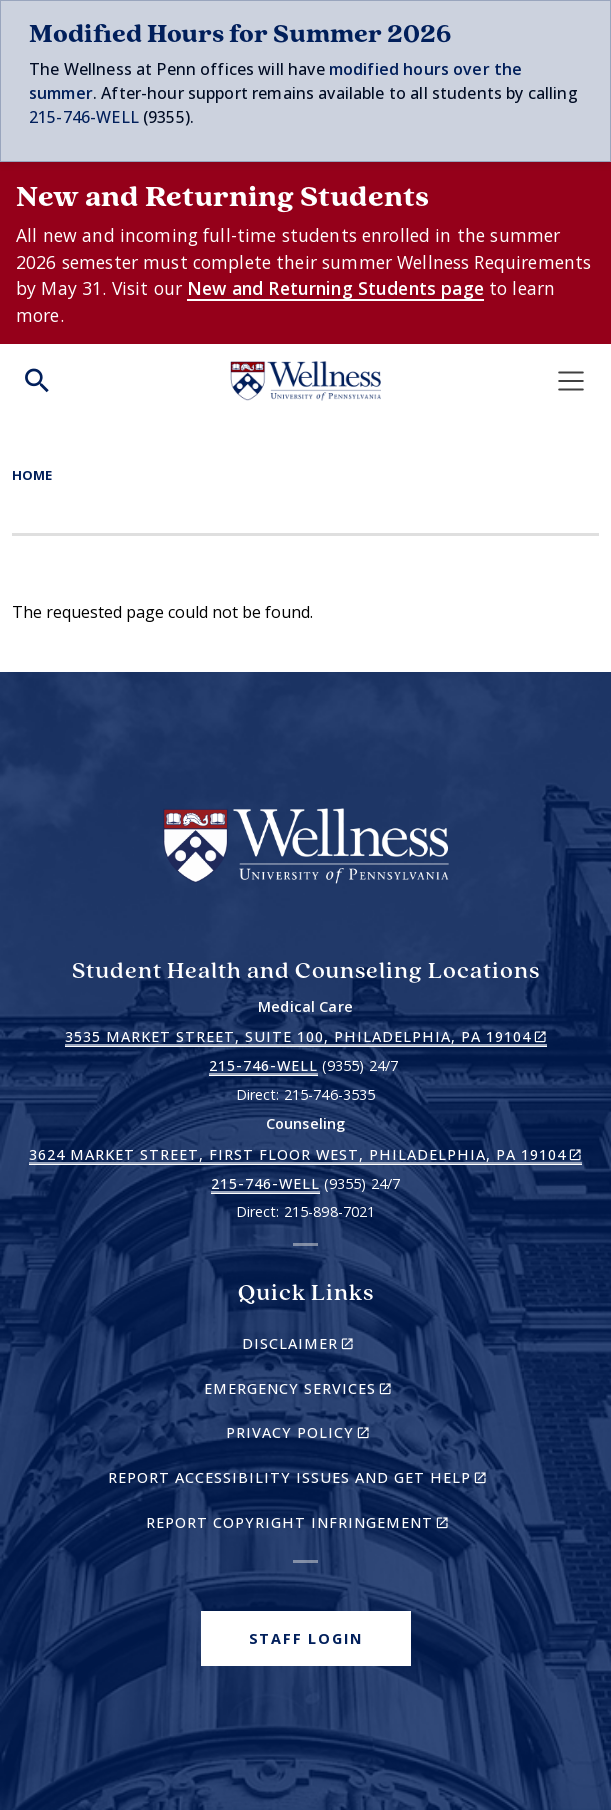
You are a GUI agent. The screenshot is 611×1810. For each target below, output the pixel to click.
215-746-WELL (84, 117)
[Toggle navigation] (571, 381)
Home (32, 475)
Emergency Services (332, 1391)
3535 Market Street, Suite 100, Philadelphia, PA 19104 (306, 1037)
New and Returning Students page (335, 288)
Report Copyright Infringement (324, 1525)
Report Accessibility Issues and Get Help (305, 1480)
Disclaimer (332, 1346)
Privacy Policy (332, 1435)
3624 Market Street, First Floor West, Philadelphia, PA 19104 (305, 1155)
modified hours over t (415, 69)
